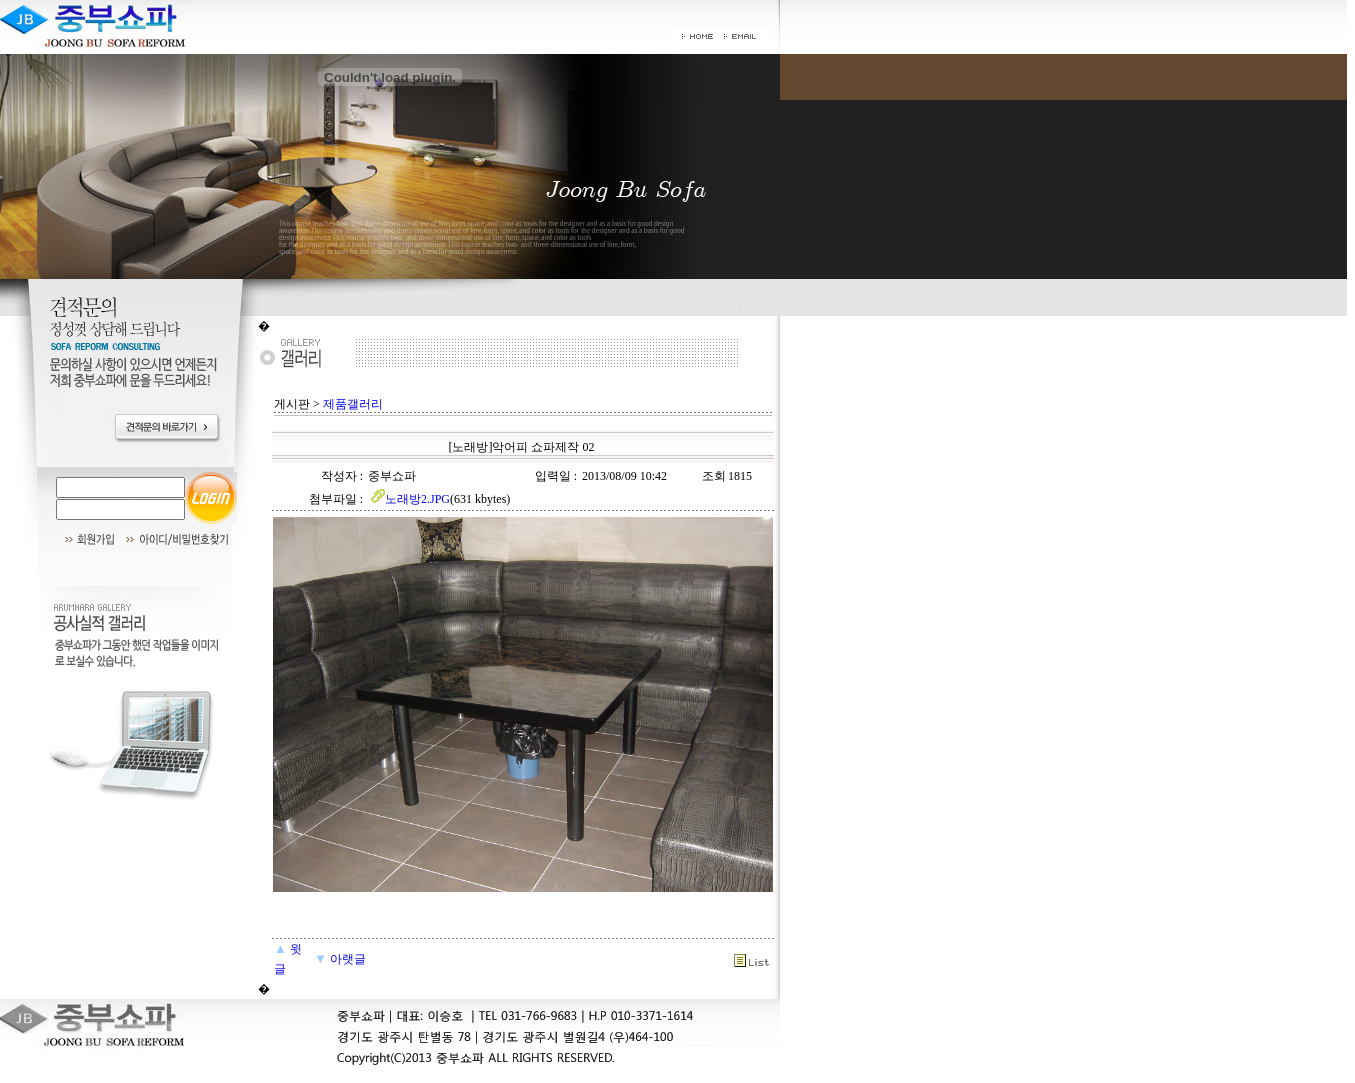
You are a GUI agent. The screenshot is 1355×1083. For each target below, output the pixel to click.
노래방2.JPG (409, 499)
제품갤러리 (353, 404)
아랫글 (340, 959)
